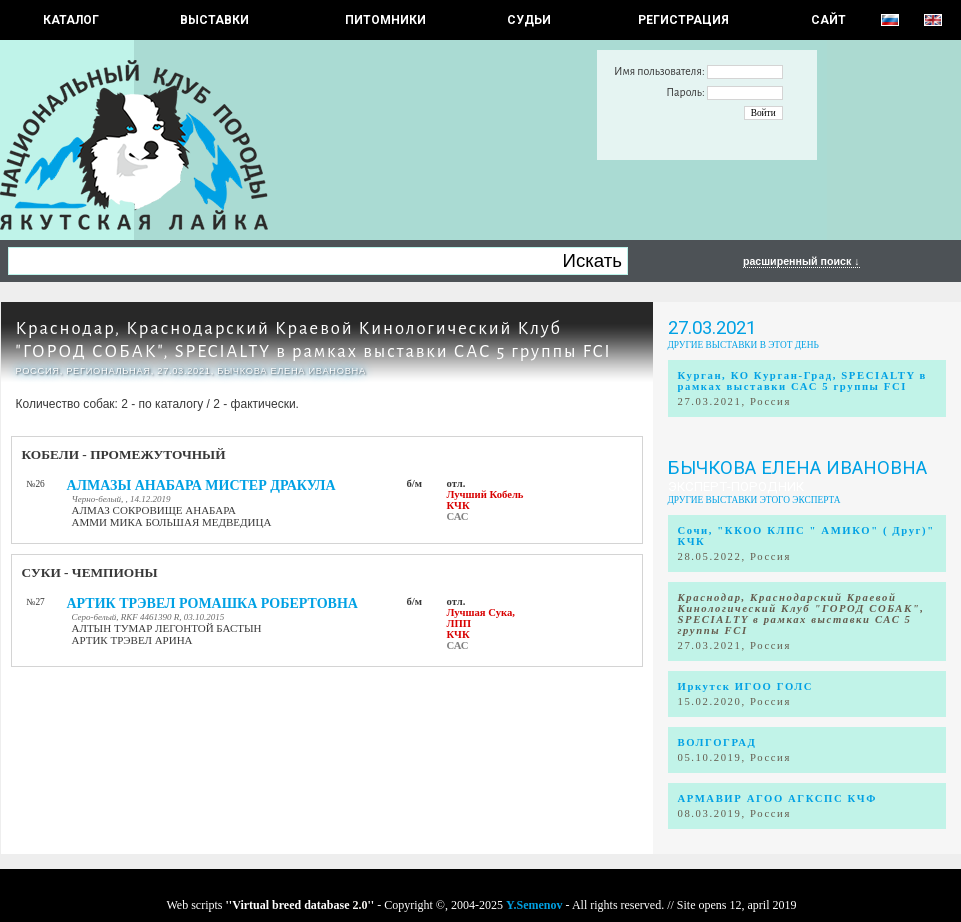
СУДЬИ (529, 20)
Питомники (385, 20)
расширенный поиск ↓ (801, 261)
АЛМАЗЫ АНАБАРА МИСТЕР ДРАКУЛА (201, 485)
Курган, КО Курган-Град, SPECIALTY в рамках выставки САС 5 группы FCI (802, 381)
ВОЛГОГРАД (717, 742)
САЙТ (828, 20)
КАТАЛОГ (71, 20)
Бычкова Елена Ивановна (797, 468)
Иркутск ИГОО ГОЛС (746, 686)
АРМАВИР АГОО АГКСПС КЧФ (777, 798)
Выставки (214, 20)
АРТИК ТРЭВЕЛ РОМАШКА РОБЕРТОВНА (212, 603)
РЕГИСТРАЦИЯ (683, 20)
